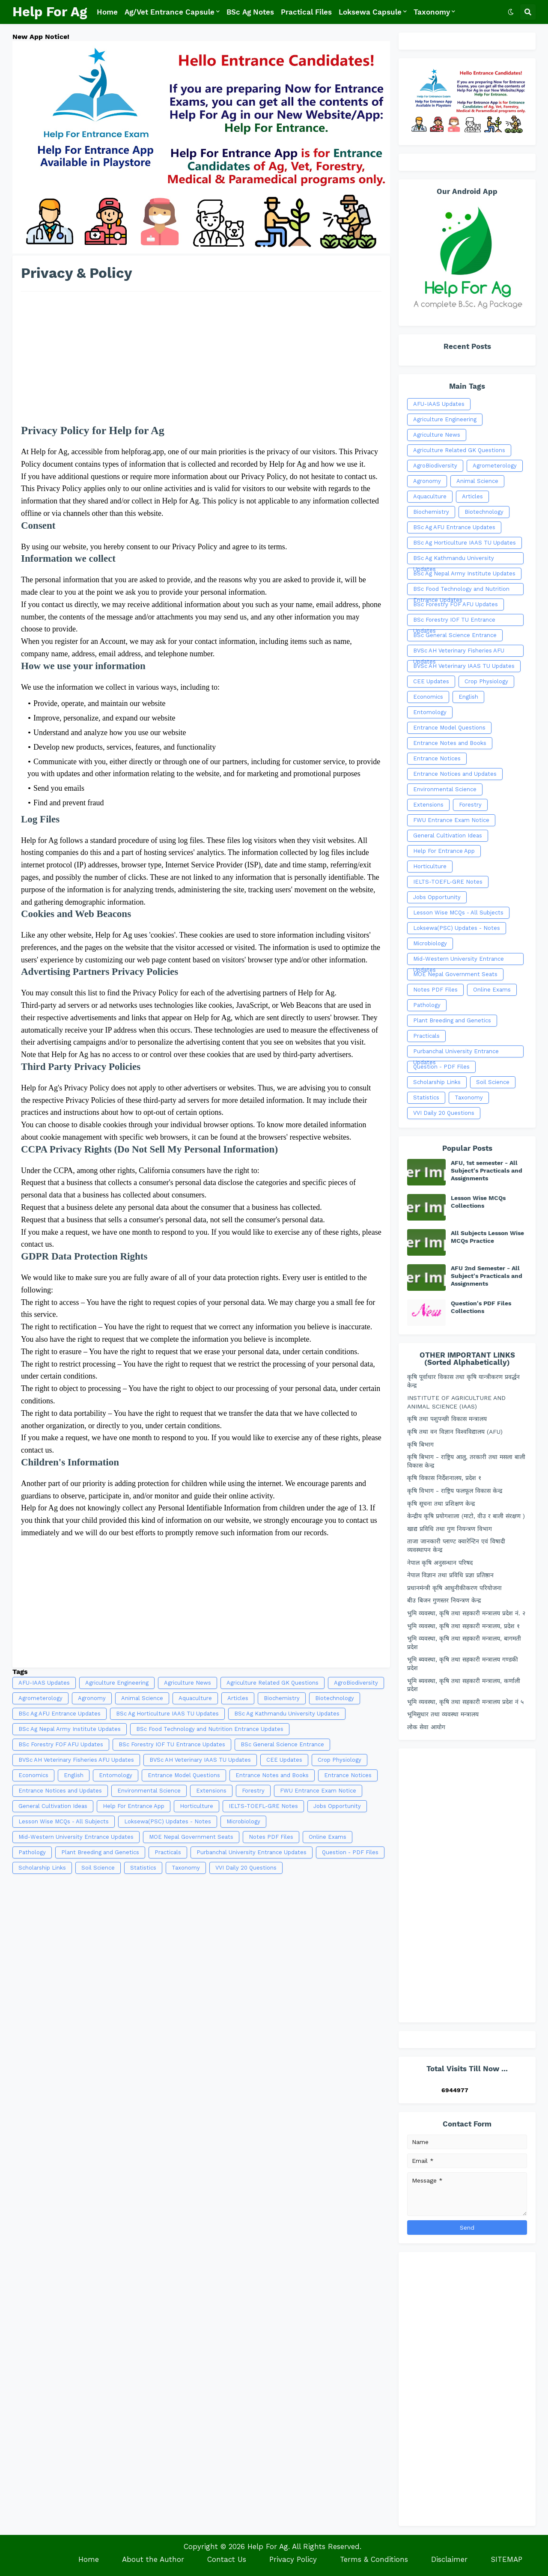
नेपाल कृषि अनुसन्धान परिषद (440, 1562)
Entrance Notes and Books (272, 1775)
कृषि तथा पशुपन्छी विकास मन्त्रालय (447, 1418)
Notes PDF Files (271, 1837)
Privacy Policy (293, 2559)
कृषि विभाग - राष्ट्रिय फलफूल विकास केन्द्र (454, 1490)
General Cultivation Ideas (52, 1806)
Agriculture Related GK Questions (272, 1683)
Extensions (211, 1790)
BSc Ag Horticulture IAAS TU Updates (167, 1713)
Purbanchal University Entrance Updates (252, 1852)
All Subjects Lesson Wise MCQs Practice (487, 1237)
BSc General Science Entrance (282, 1744)
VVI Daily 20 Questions (246, 1867)
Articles (237, 1698)
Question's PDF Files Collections (481, 1307)
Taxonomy (186, 1867)
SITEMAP (506, 2559)
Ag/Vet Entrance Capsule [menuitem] (169, 12)
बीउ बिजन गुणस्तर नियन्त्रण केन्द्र (444, 1600)
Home (88, 2559)
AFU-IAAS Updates (44, 1683)
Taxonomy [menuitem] (432, 12)
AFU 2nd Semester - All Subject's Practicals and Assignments (486, 1276)
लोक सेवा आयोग (426, 1727)
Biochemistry (282, 1698)
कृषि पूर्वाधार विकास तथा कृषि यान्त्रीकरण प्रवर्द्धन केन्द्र (463, 1381)
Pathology (32, 1852)
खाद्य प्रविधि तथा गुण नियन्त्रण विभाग (449, 1528)
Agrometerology (40, 1698)
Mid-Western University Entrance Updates (76, 1837)
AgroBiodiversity (356, 1683)
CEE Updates (284, 1760)
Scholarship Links (42, 1867)
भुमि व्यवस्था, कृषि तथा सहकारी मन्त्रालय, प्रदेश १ (463, 1626)
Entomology (115, 1775)
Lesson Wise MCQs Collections (478, 1201)
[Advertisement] (201, 362)
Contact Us (226, 2559)
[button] (510, 12)
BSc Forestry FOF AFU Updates (60, 1744)
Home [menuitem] (107, 12)
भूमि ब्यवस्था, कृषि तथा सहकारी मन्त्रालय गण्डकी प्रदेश (462, 1663)
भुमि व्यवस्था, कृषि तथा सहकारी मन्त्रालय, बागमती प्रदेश (464, 1642)
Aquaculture (195, 1698)
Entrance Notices (348, 1775)
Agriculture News (187, 1683)
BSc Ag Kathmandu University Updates (287, 1713)
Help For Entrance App (133, 1806)
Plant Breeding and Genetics (100, 1852)
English (73, 1775)
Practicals (168, 1852)
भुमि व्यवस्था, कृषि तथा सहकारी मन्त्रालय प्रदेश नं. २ (466, 1613)
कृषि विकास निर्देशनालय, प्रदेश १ (444, 1477)
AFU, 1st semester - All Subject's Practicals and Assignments (486, 1170)
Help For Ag (49, 12)
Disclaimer (449, 2559)
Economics (33, 1775)
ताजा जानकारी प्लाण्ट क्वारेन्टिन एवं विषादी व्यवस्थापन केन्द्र (456, 1545)
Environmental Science (149, 1790)
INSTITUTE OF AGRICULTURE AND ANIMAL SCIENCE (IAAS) (456, 1402)
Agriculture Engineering (117, 1683)
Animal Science (142, 1698)
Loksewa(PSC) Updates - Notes (167, 1821)
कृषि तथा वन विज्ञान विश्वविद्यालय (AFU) (455, 1431)
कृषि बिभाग (420, 1444)
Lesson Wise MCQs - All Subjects (63, 1821)
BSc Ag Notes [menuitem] (250, 12)
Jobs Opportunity (337, 1806)
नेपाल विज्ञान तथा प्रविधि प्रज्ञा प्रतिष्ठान (450, 1575)
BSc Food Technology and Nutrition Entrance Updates (209, 1729)
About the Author (153, 2559)
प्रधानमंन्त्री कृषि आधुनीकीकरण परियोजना (454, 1587)
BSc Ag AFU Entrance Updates (59, 1713)
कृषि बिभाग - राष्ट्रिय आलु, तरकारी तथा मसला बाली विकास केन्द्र (466, 1461)
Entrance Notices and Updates (60, 1790)
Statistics (143, 1867)
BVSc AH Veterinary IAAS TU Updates (200, 1760)
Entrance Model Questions (184, 1775)
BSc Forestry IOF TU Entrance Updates (172, 1744)
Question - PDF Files (350, 1852)
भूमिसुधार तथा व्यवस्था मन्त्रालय (443, 1714)
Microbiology (243, 1821)
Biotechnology (334, 1698)
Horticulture (196, 1806)
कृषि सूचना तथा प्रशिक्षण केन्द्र (441, 1503)
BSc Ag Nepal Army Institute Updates (69, 1729)
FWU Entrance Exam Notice (318, 1790)
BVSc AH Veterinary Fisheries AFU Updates (76, 1760)
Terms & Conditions (374, 2559)
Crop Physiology (339, 1760)
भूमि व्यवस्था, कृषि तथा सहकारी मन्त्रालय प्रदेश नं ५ (465, 1701)
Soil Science (98, 1867)
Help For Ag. (268, 2546)
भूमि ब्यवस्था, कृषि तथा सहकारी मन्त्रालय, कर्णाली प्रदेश (463, 1685)
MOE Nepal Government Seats (191, 1837)
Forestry (253, 1790)
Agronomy (92, 1698)
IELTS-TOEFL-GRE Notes (263, 1806)
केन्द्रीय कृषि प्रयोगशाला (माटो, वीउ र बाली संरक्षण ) (466, 1516)
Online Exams (327, 1837)
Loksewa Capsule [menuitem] (370, 12)
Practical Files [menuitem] (306, 12)
